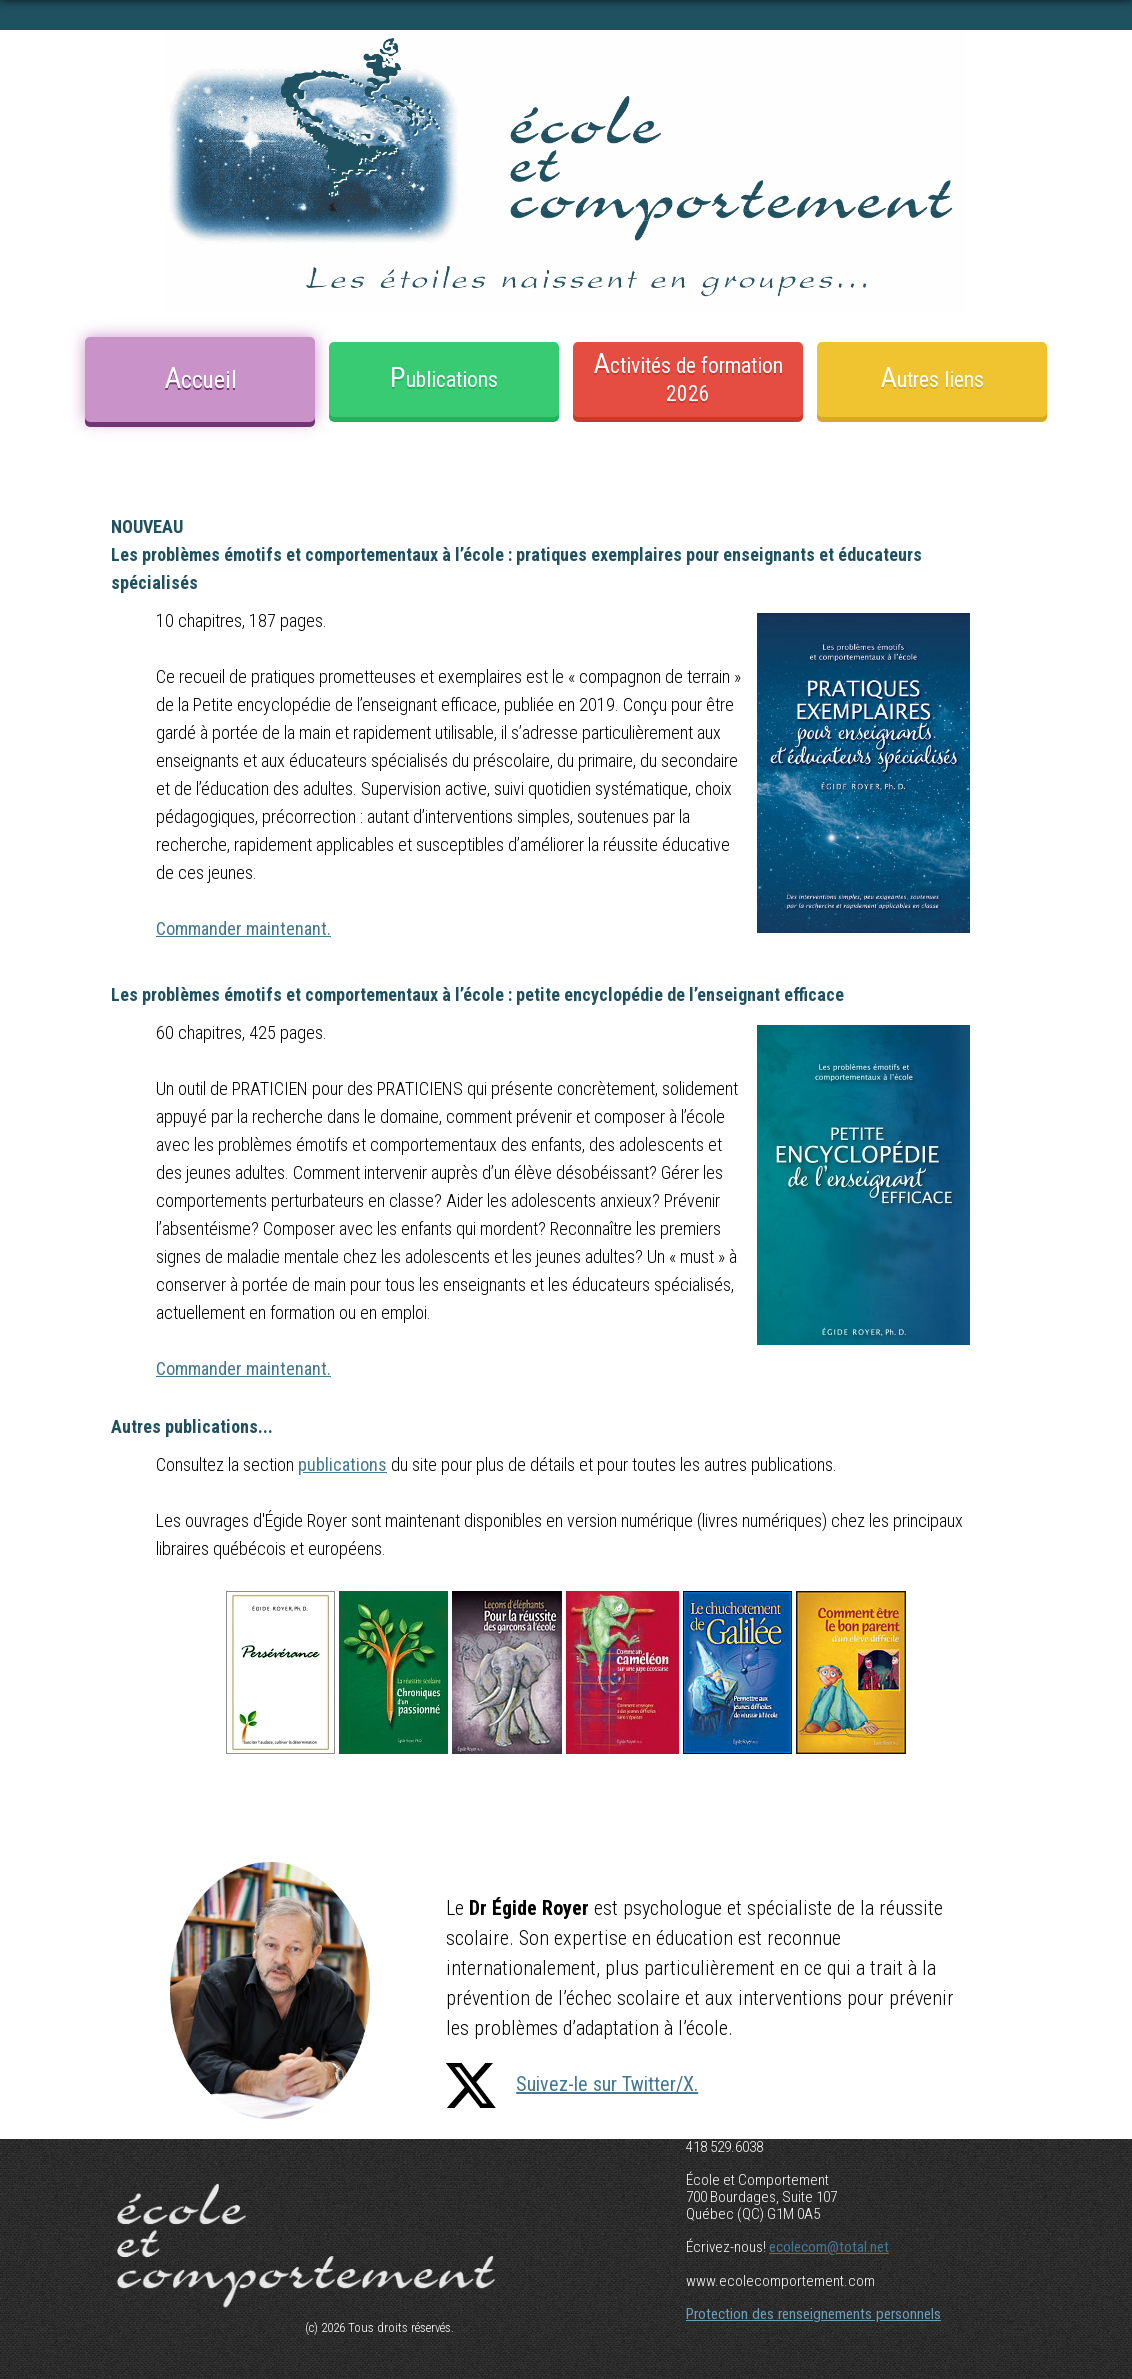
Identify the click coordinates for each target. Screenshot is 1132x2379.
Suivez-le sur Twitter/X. (572, 2084)
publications (342, 1464)
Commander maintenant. (243, 928)
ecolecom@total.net (829, 2247)
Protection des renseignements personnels (813, 2314)
